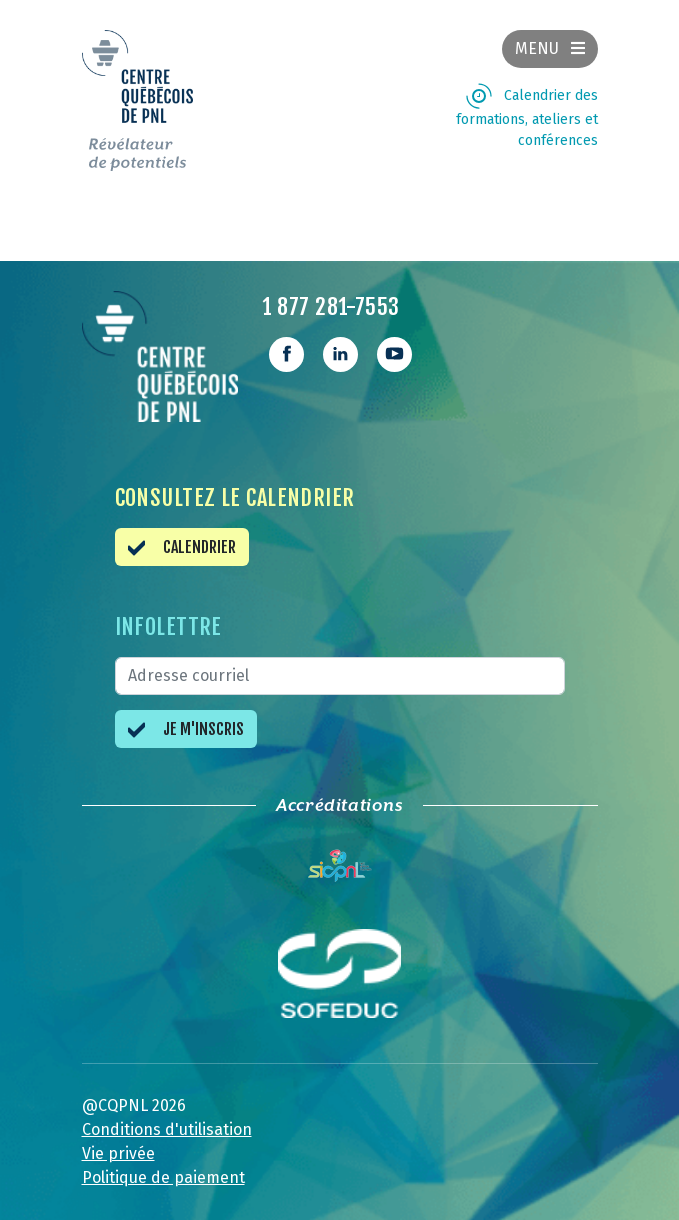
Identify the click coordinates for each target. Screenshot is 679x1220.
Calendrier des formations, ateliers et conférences (527, 118)
